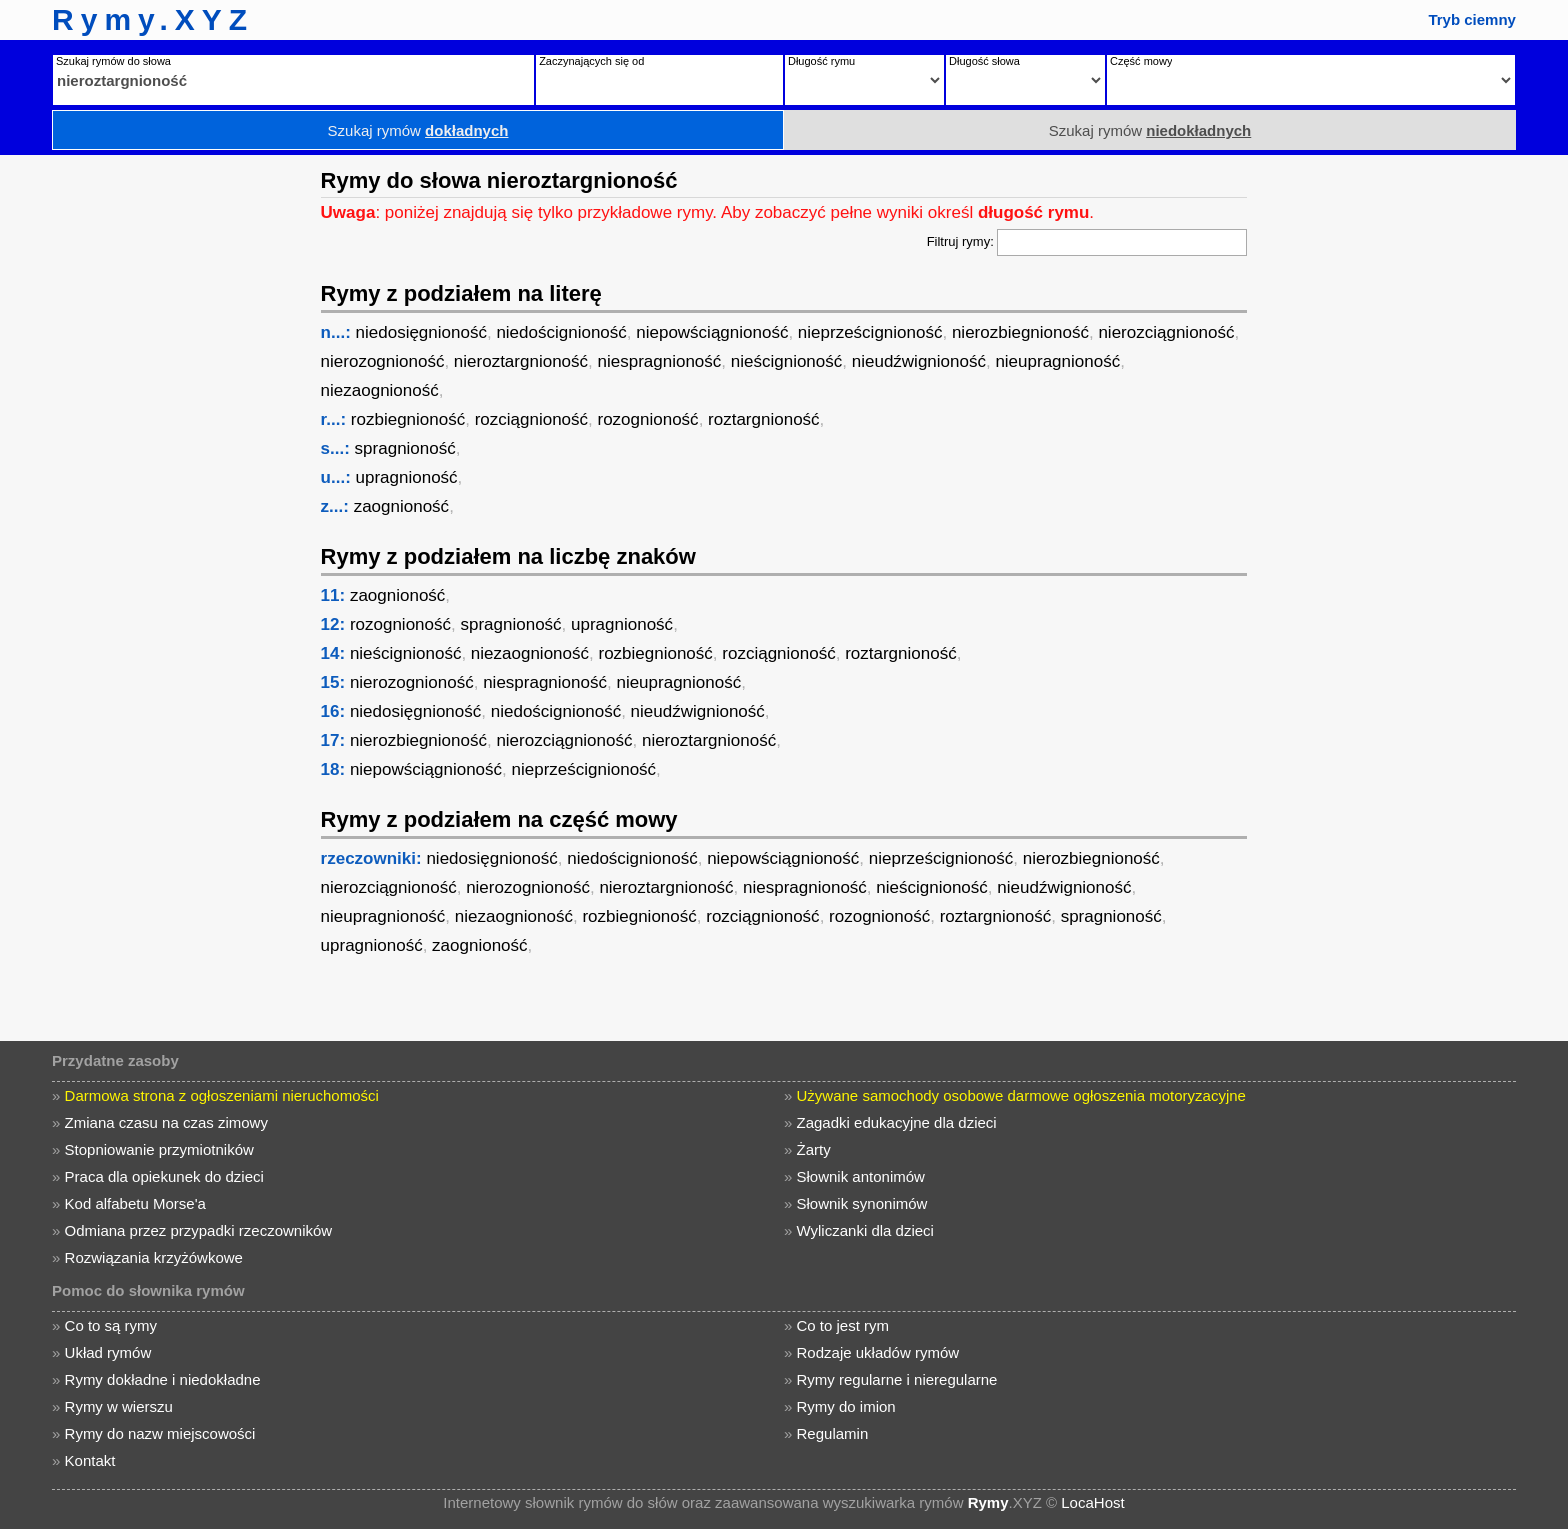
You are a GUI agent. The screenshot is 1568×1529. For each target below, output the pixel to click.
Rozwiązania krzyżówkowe (154, 1257)
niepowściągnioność (712, 332)
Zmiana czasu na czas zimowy (166, 1122)
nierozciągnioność (1166, 332)
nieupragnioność (1057, 361)
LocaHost (1092, 1502)
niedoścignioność (561, 332)
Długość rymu (821, 61)
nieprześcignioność (870, 332)
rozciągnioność (531, 419)
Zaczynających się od (591, 61)
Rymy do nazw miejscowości (160, 1433)
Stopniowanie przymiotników (159, 1149)
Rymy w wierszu (119, 1406)
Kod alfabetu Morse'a (135, 1203)
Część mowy (1141, 61)
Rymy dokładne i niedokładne (163, 1379)
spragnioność (405, 448)
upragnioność (407, 477)
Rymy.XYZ (153, 19)
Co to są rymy (111, 1325)
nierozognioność (383, 361)
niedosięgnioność (421, 332)
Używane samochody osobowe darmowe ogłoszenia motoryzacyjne (1021, 1095)
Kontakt (90, 1460)
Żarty (814, 1149)
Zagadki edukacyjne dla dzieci (897, 1122)
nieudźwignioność (919, 361)
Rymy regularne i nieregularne (897, 1379)
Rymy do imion (846, 1406)
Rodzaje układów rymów (878, 1352)
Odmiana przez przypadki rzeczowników (199, 1230)
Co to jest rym (843, 1325)
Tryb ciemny (1472, 19)
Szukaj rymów (418, 130)
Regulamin (833, 1433)
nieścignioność (787, 361)
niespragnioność (660, 361)
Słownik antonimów (861, 1176)
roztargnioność (764, 419)
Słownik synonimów (862, 1203)
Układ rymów (108, 1352)
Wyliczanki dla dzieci (865, 1230)
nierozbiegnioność (1020, 332)
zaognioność (401, 506)
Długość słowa (984, 61)
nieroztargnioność (521, 361)
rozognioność (648, 419)
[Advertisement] (155, 455)
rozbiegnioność (408, 419)
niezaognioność (380, 390)
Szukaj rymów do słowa (113, 61)
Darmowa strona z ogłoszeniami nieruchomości (222, 1095)
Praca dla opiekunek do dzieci (164, 1176)
